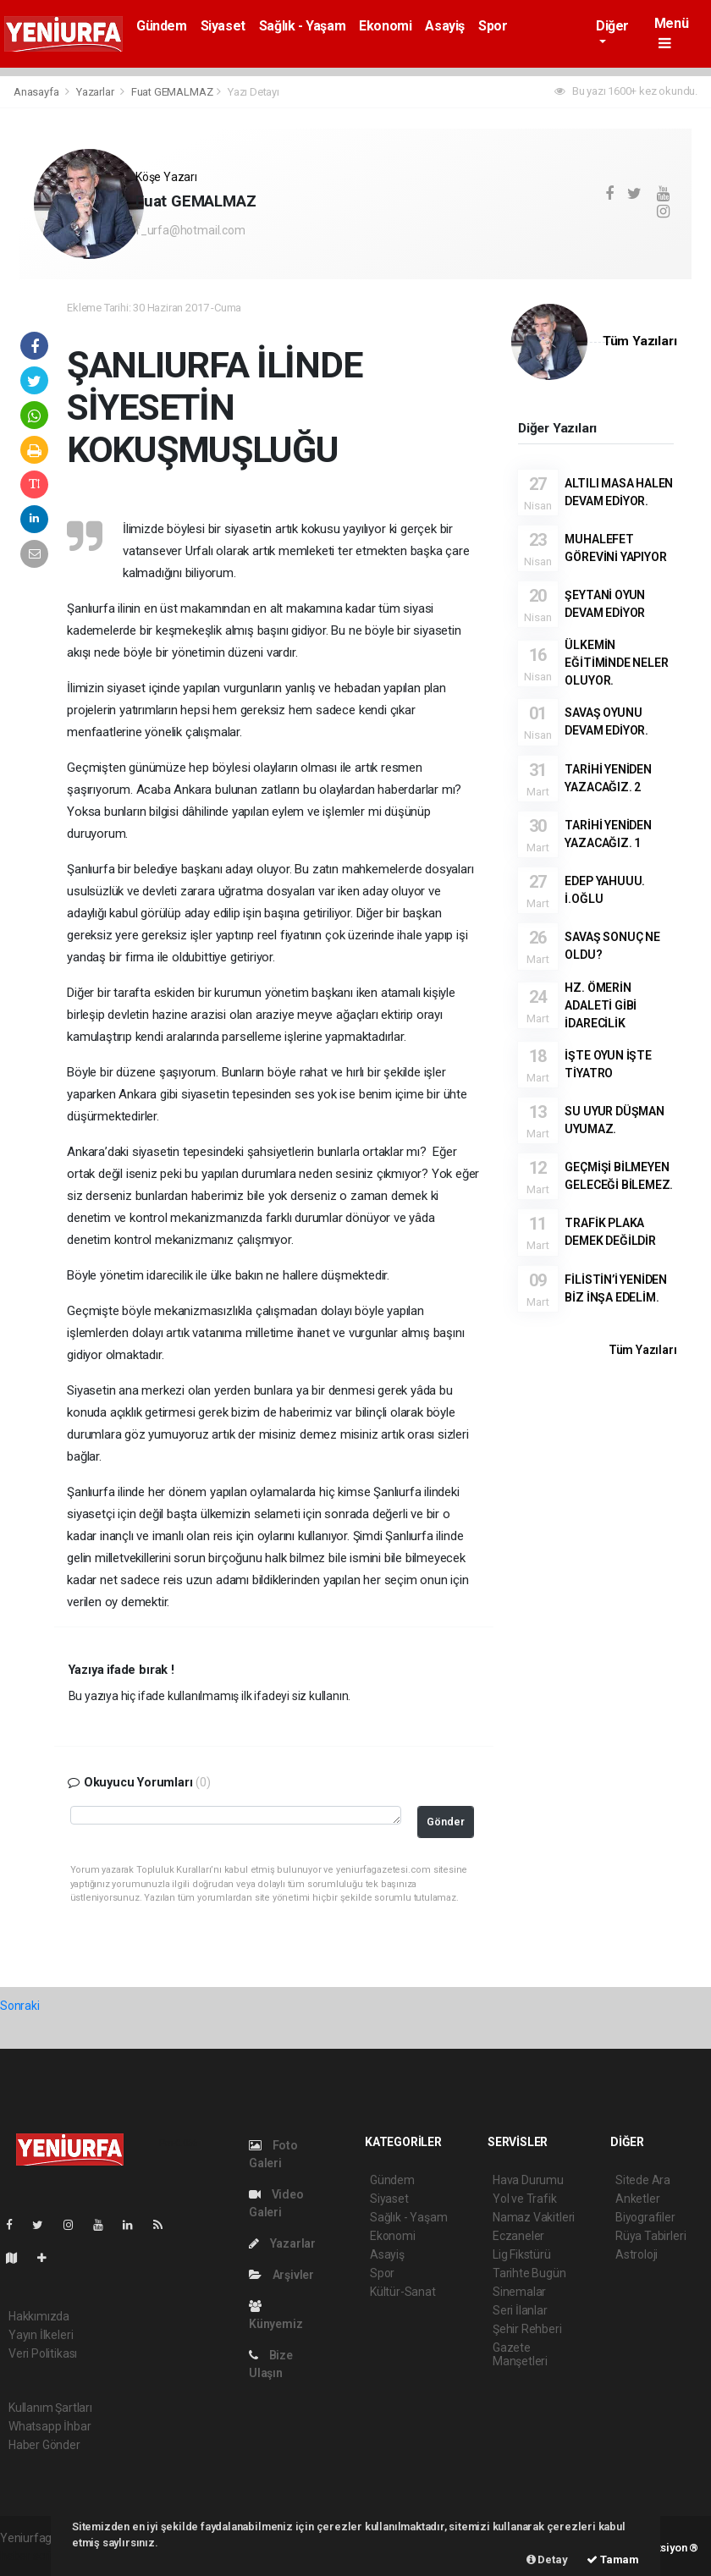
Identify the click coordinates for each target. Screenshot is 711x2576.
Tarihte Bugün (529, 2273)
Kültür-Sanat (403, 2291)
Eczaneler (518, 2236)
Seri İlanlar (520, 2310)
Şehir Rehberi (527, 2329)
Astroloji (636, 2254)
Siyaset (223, 26)
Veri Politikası (42, 2353)
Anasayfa (37, 91)
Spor (492, 26)
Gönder (446, 1821)
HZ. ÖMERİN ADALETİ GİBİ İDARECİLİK (601, 1005)
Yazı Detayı (253, 91)
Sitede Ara (642, 2180)
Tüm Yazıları (640, 341)
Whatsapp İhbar (49, 2426)
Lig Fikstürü (522, 2254)
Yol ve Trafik (525, 2198)
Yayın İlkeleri (40, 2335)
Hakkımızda (38, 2316)
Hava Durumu (528, 2180)
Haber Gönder (44, 2445)
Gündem (161, 26)
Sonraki (20, 2005)
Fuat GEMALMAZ (172, 91)
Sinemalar (519, 2291)
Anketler (637, 2198)
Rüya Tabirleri (650, 2236)
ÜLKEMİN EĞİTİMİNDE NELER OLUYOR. (616, 662)
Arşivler (281, 2275)
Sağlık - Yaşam (302, 26)
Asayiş (445, 26)
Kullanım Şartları (50, 2407)
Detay (547, 2559)
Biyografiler (645, 2217)
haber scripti (32, 2555)
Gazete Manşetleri (520, 2354)
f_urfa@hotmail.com (190, 230)
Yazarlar (96, 91)
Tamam (613, 2559)
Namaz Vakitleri (534, 2217)
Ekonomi (385, 26)
